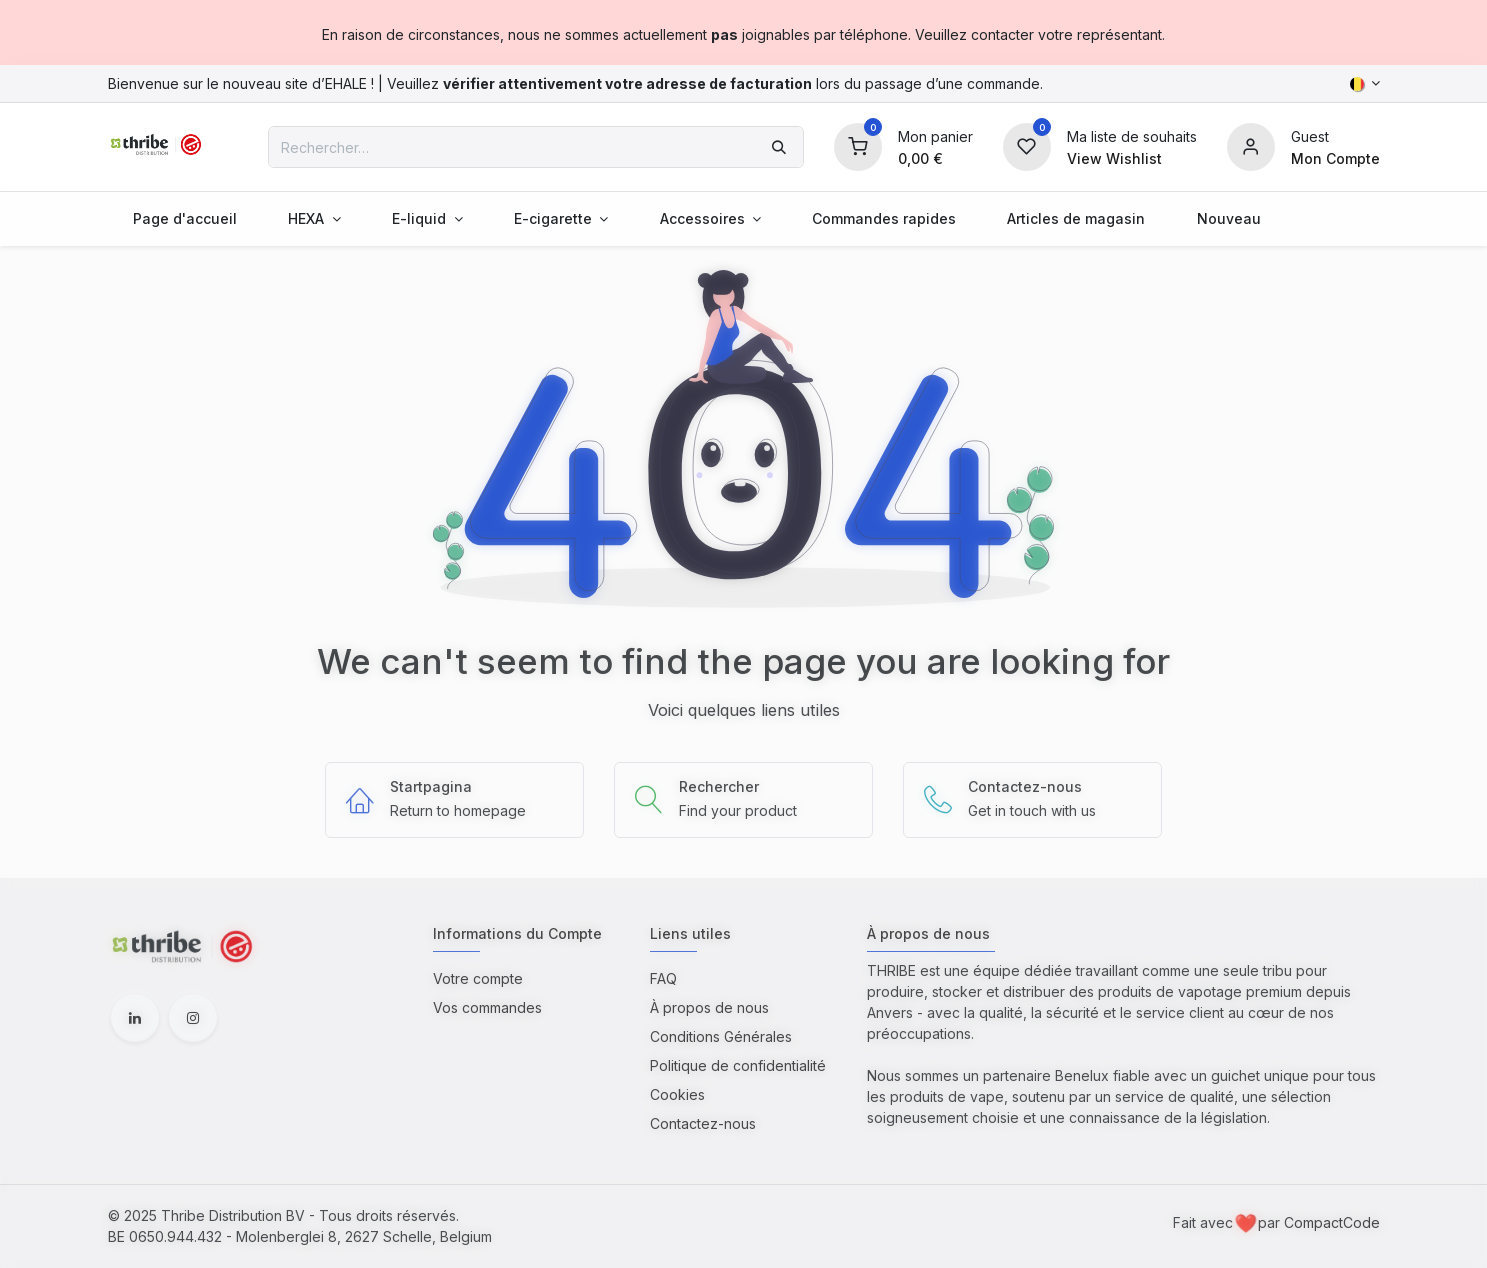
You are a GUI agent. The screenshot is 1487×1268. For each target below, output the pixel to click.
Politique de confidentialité (738, 1065)
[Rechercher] (779, 147)
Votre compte (478, 978)
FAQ (663, 978)
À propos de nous (709, 1007)
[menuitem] (185, 218)
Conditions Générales (721, 1036)
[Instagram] (193, 1018)
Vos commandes (487, 1007)
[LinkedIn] (135, 1018)
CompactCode (1332, 1222)
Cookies (677, 1094)
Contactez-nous (703, 1123)
